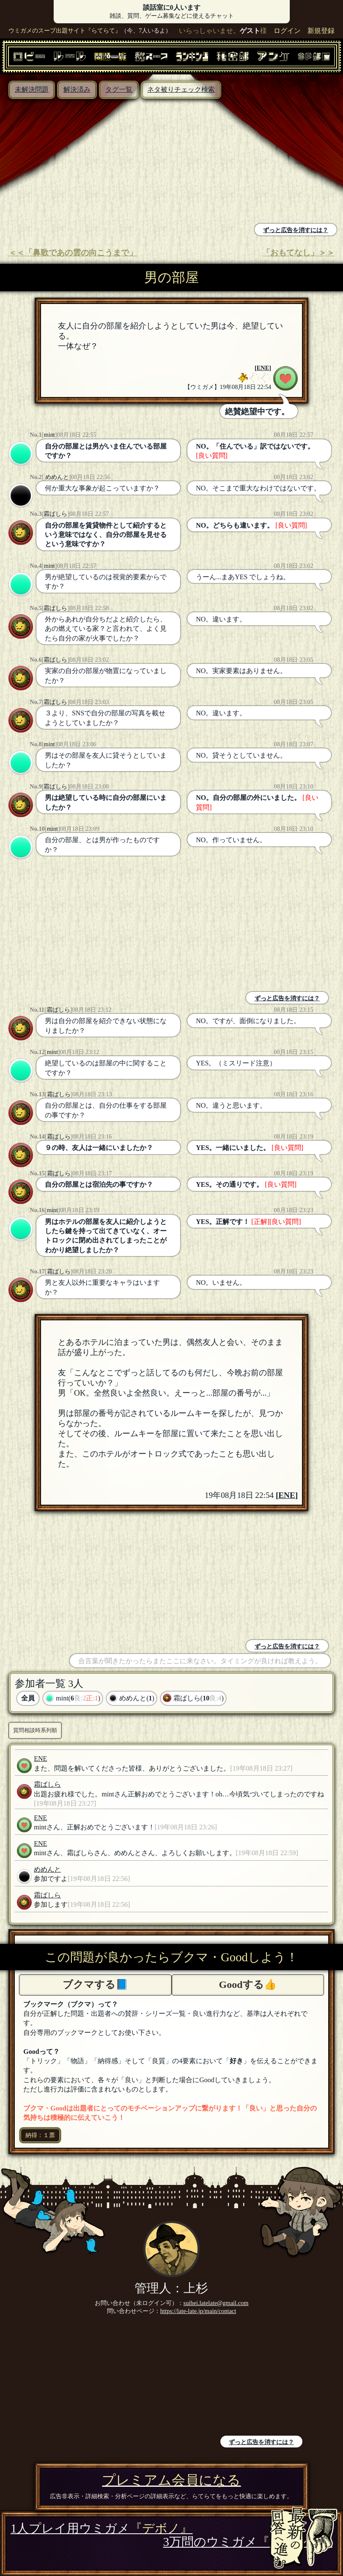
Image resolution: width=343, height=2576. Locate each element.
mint (49, 434)
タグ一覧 (118, 89)
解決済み (77, 89)
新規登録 (321, 30)
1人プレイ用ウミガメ (101, 2528)
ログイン (287, 30)
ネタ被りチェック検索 (181, 89)
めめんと (56, 477)
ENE (263, 367)
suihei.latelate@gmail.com (216, 2303)
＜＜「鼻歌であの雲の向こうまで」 (72, 252)
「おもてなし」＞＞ (298, 252)
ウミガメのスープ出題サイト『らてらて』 (64, 30)
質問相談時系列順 (35, 1730)
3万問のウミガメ (247, 2542)
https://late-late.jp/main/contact (198, 2311)
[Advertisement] (88, 162)
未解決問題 (32, 89)
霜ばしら (55, 513)
